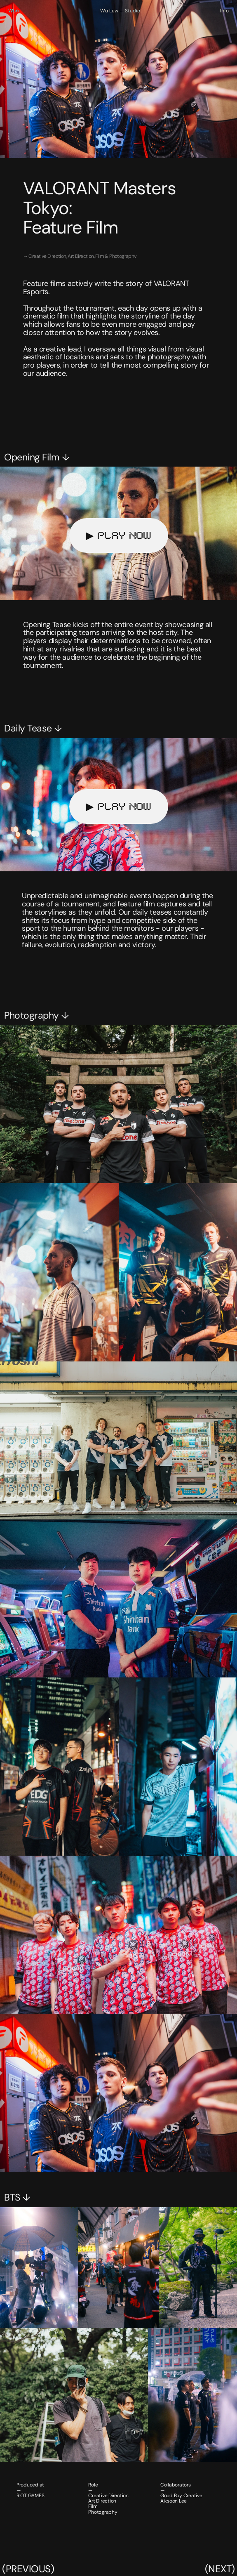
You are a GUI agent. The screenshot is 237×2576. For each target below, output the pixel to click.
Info (224, 10)
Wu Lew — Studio (120, 10)
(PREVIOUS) (28, 2568)
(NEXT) (220, 2568)
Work (14, 10)
